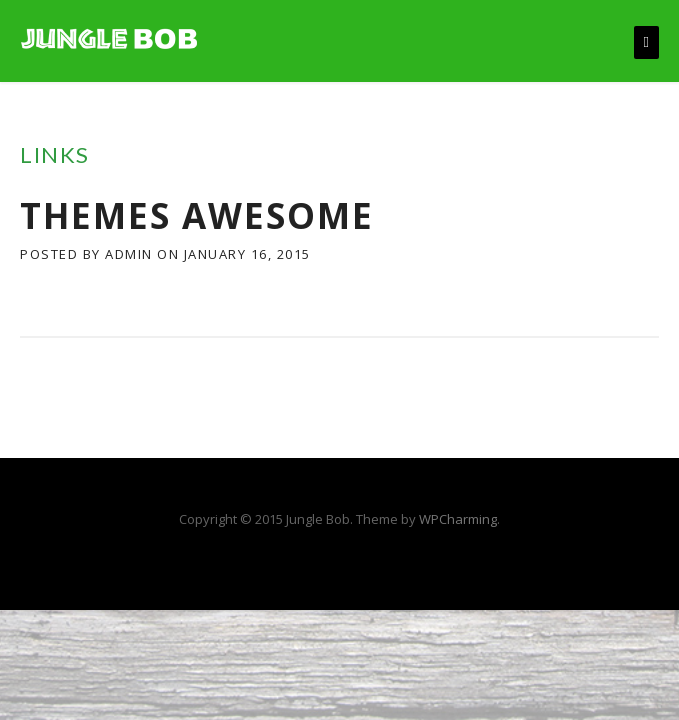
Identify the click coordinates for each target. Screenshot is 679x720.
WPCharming (458, 519)
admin (129, 254)
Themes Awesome (197, 215)
